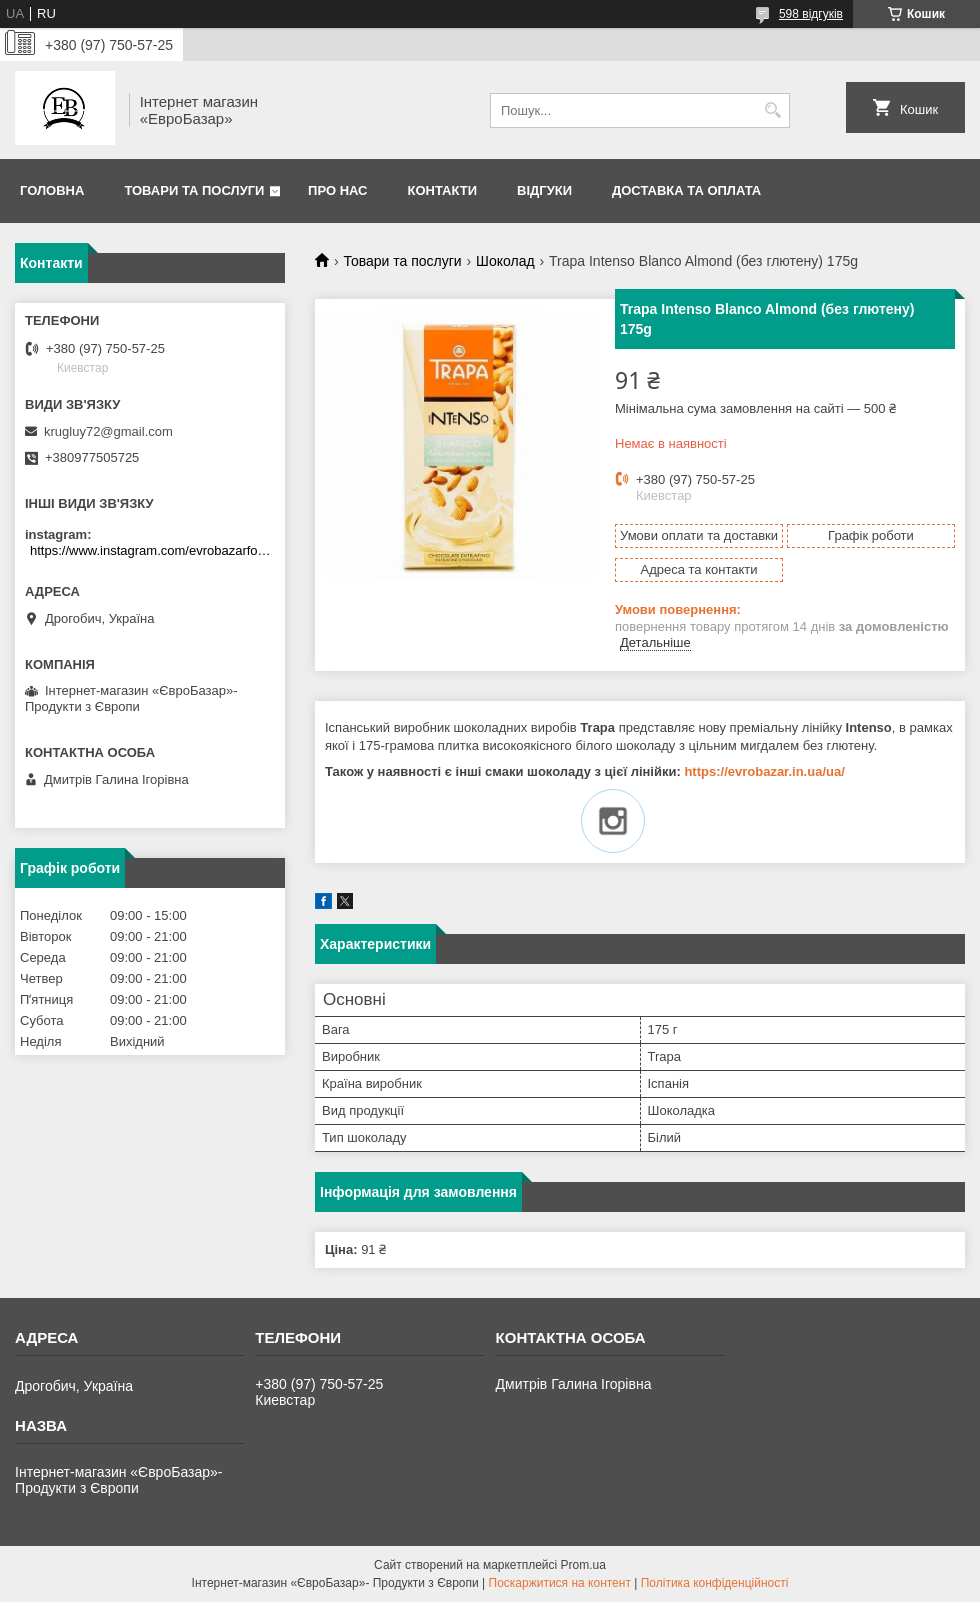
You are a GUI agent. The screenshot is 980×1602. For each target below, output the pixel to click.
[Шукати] (772, 110)
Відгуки (544, 190)
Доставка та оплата (686, 190)
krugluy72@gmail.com (108, 431)
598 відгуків (811, 14)
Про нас (337, 190)
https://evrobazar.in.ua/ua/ (764, 771)
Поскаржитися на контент (560, 1583)
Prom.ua (583, 1565)
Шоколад (505, 261)
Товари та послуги (194, 190)
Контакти (443, 190)
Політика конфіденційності (715, 1583)
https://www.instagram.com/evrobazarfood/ (152, 550)
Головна (52, 190)
